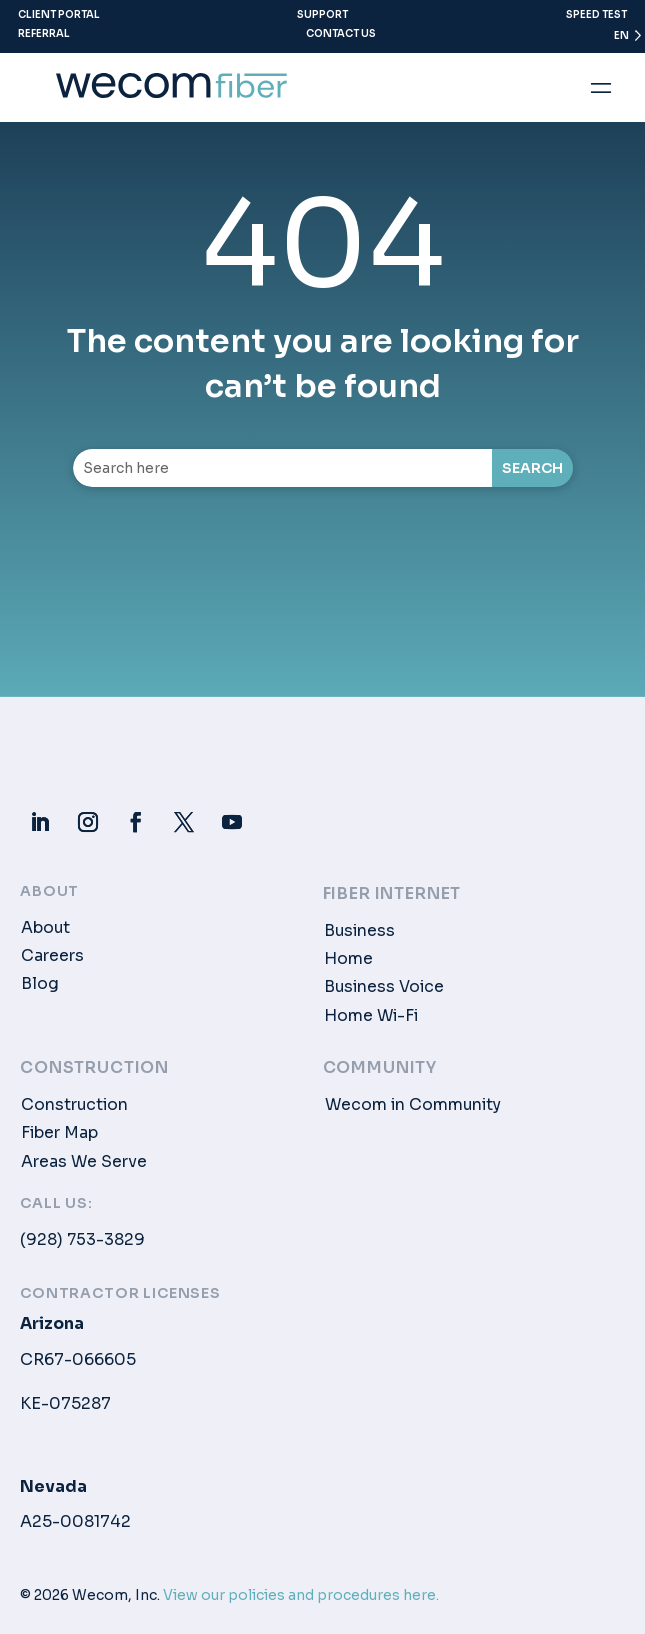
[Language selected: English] (619, 40)
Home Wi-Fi (371, 1016)
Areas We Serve (84, 1162)
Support (322, 14)
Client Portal (59, 14)
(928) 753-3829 (82, 1240)
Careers (52, 956)
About (45, 928)
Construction (74, 1105)
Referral (44, 33)
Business (359, 931)
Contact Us (341, 33)
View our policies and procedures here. (301, 1595)
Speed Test (596, 14)
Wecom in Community (413, 1105)
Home (348, 959)
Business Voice (384, 987)
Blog (40, 984)
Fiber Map (59, 1133)
